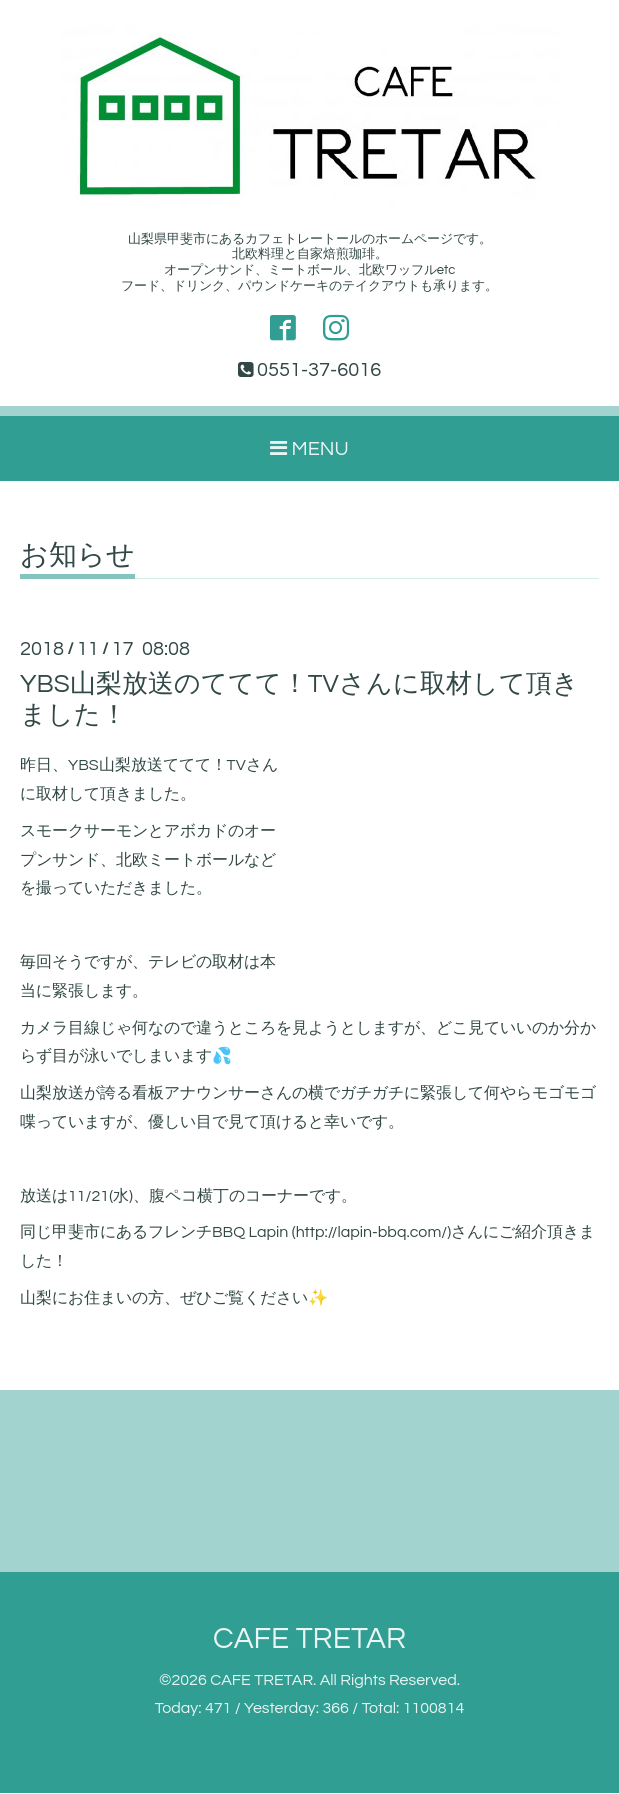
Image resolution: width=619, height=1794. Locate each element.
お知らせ (77, 557)
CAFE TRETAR (309, 1639)
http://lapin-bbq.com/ (372, 1233)
